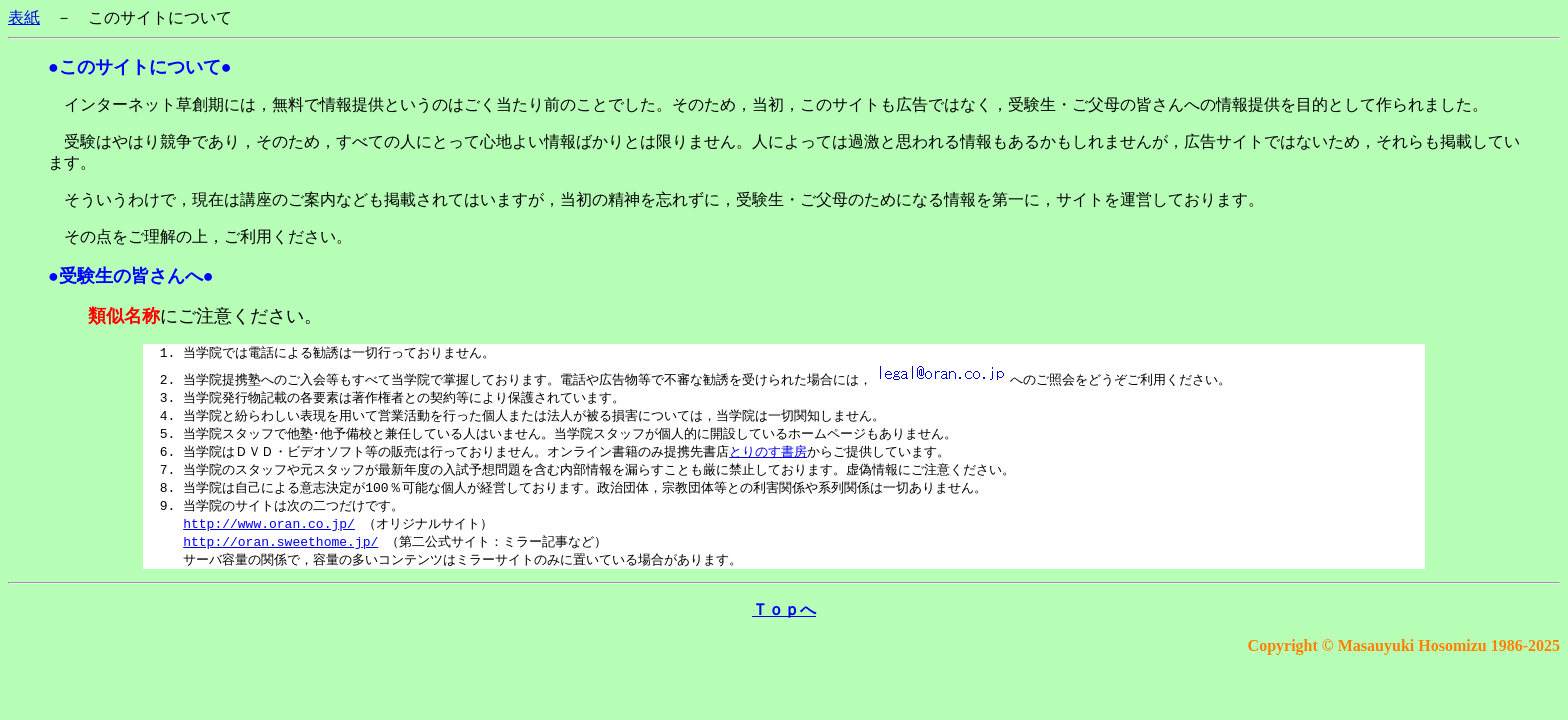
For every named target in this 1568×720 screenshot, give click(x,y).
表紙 (24, 17)
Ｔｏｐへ (784, 620)
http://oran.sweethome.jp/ (280, 551)
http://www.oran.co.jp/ (269, 532)
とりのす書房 (768, 456)
